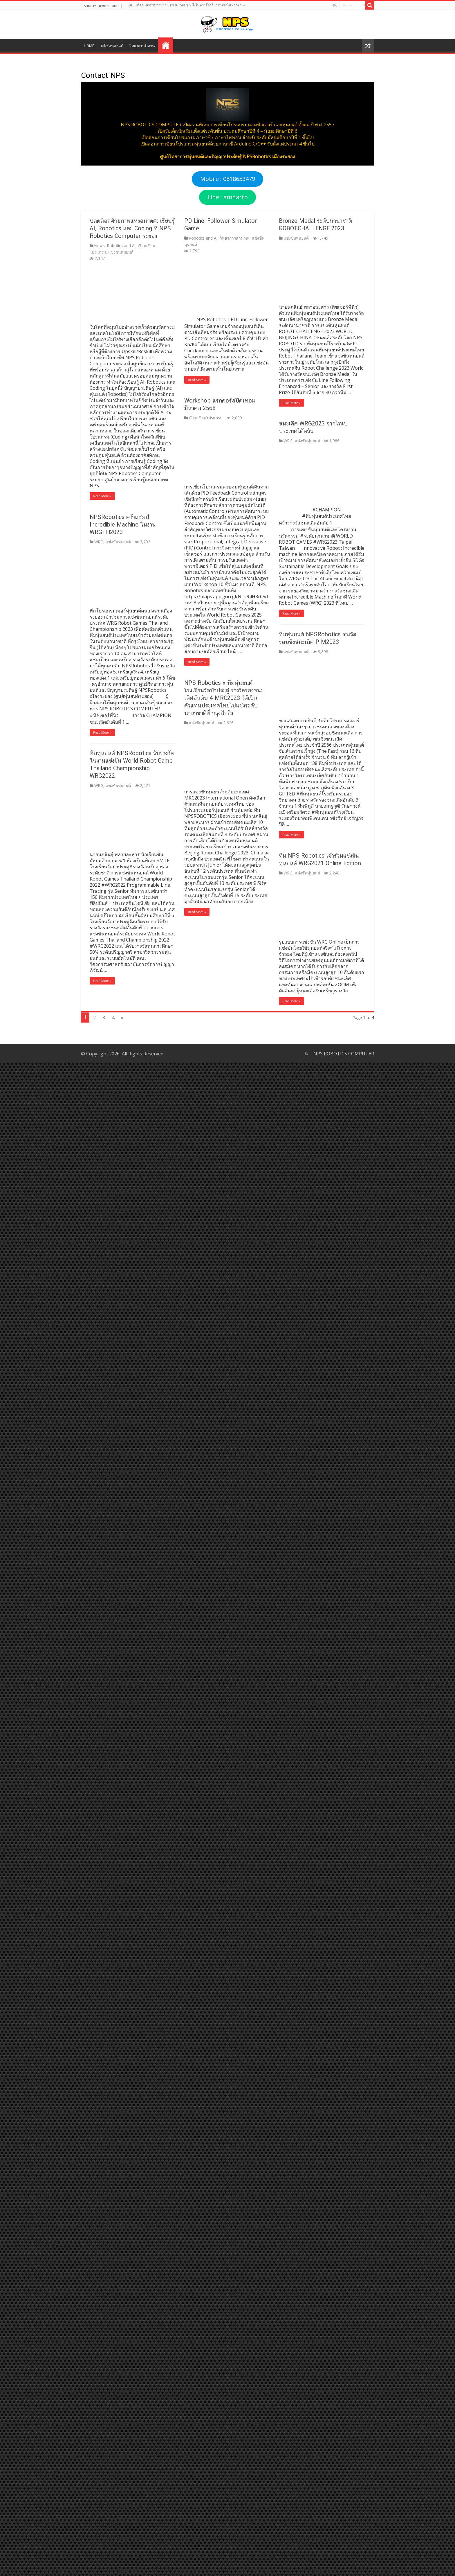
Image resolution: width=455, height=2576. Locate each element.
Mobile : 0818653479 (227, 179)
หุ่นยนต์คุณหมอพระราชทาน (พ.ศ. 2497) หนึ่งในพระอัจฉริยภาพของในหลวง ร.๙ (186, 5)
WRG (90, 238)
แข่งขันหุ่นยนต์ (112, 46)
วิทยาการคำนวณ (142, 46)
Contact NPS (165, 45)
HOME (89, 46)
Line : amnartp (227, 197)
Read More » (93, 496)
